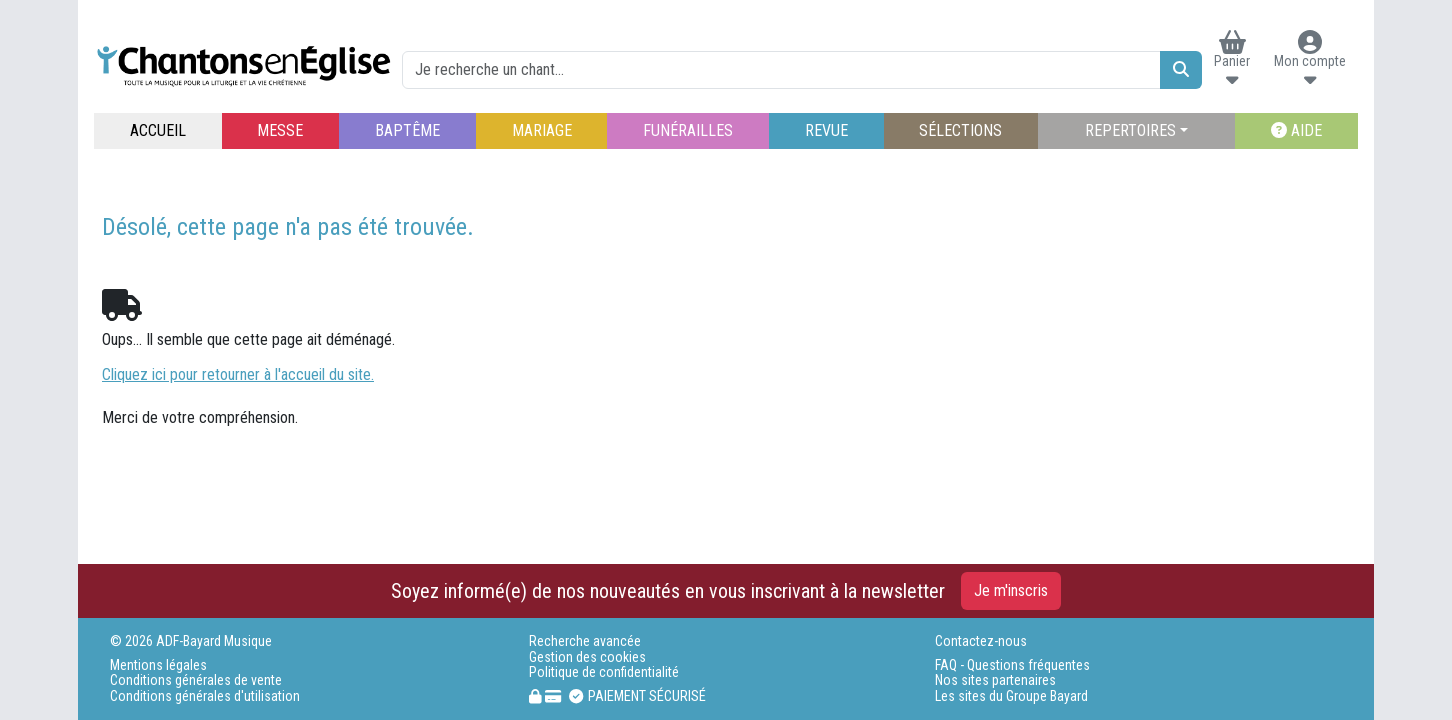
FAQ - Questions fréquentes (1012, 665)
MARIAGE (542, 130)
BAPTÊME (407, 130)
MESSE (280, 130)
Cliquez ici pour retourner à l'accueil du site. (238, 374)
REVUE (826, 130)
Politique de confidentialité (604, 672)
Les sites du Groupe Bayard (1011, 696)
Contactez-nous (981, 641)
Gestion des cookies (587, 657)
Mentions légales (158, 665)
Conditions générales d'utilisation (205, 696)
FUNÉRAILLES (688, 130)
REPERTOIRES (1130, 130)
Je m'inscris (1011, 590)
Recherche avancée (585, 641)
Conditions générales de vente (196, 680)
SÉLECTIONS (960, 130)
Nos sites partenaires (995, 680)
